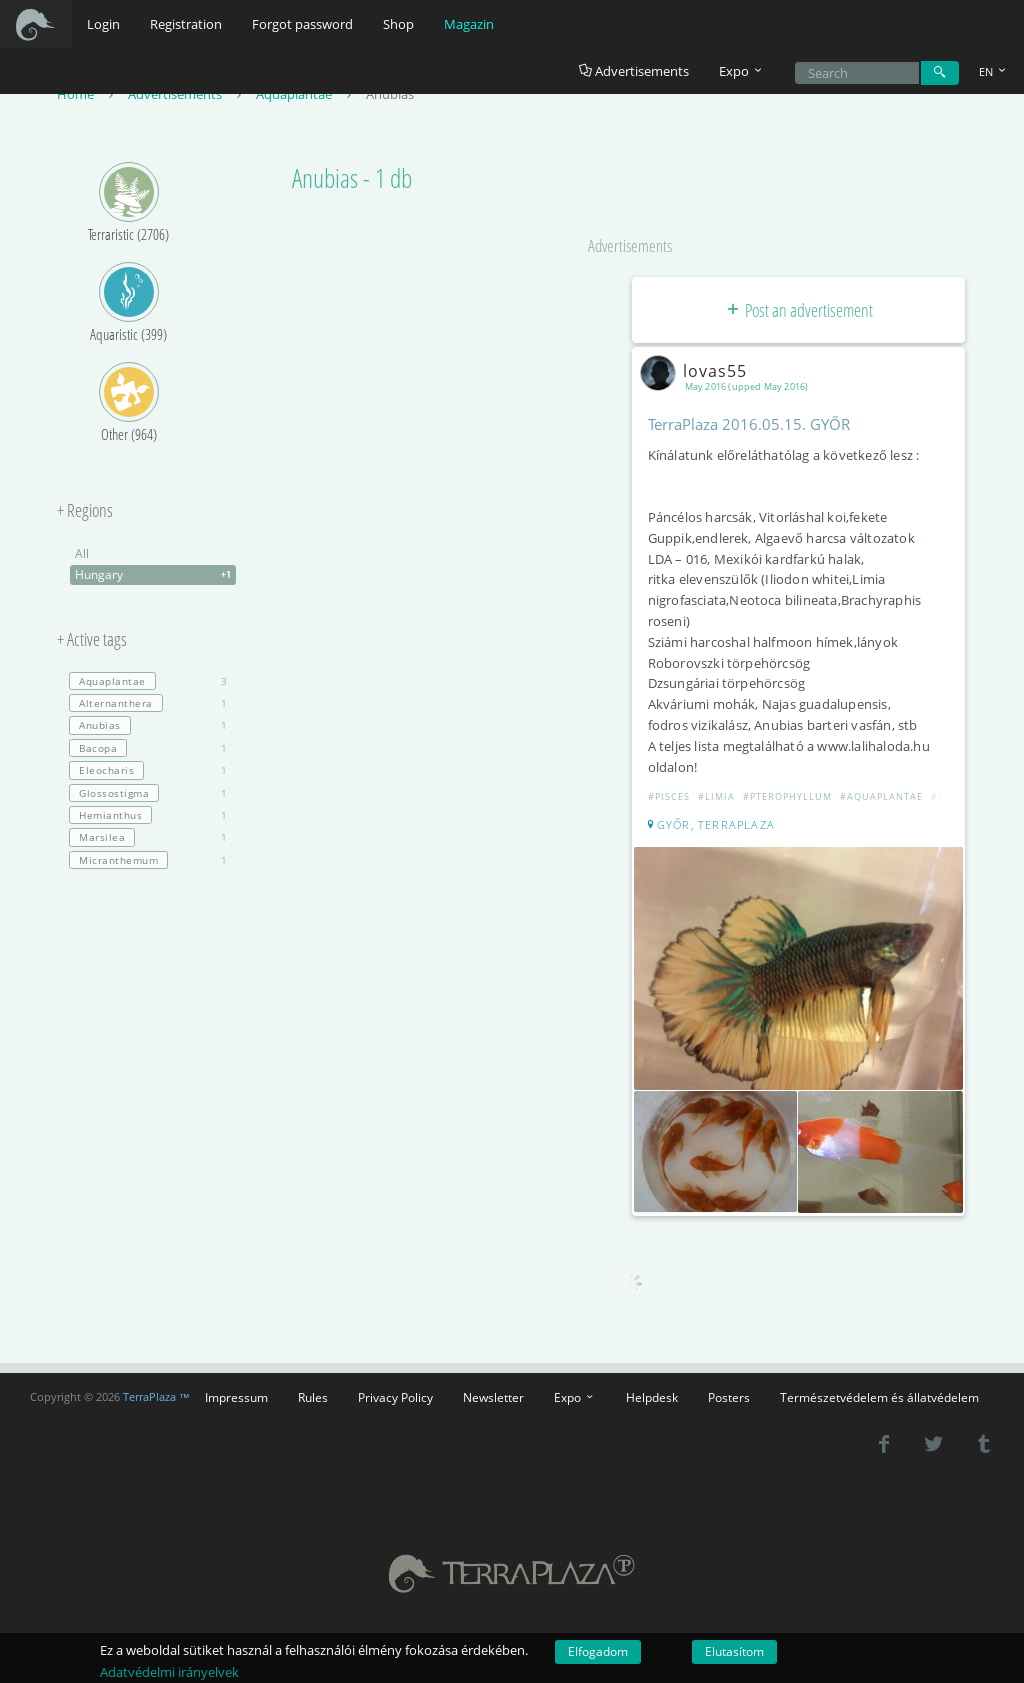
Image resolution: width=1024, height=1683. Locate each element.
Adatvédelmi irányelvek (169, 1672)
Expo (575, 1397)
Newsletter (493, 1397)
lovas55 (697, 371)
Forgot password (302, 24)
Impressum (236, 1397)
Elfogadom (598, 1651)
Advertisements (634, 71)
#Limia (716, 796)
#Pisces (669, 796)
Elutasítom (734, 1651)
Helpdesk (652, 1397)
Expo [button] (742, 71)
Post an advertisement (798, 310)
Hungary (155, 575)
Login (103, 24)
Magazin (469, 24)
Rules (313, 1397)
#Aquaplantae (881, 796)
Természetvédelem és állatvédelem (879, 1397)
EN (994, 71)
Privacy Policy (395, 1397)
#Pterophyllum (787, 796)
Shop (398, 24)
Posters (729, 1397)
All (82, 553)
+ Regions (85, 511)
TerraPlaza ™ (156, 1397)
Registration (186, 24)
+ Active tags (92, 640)
